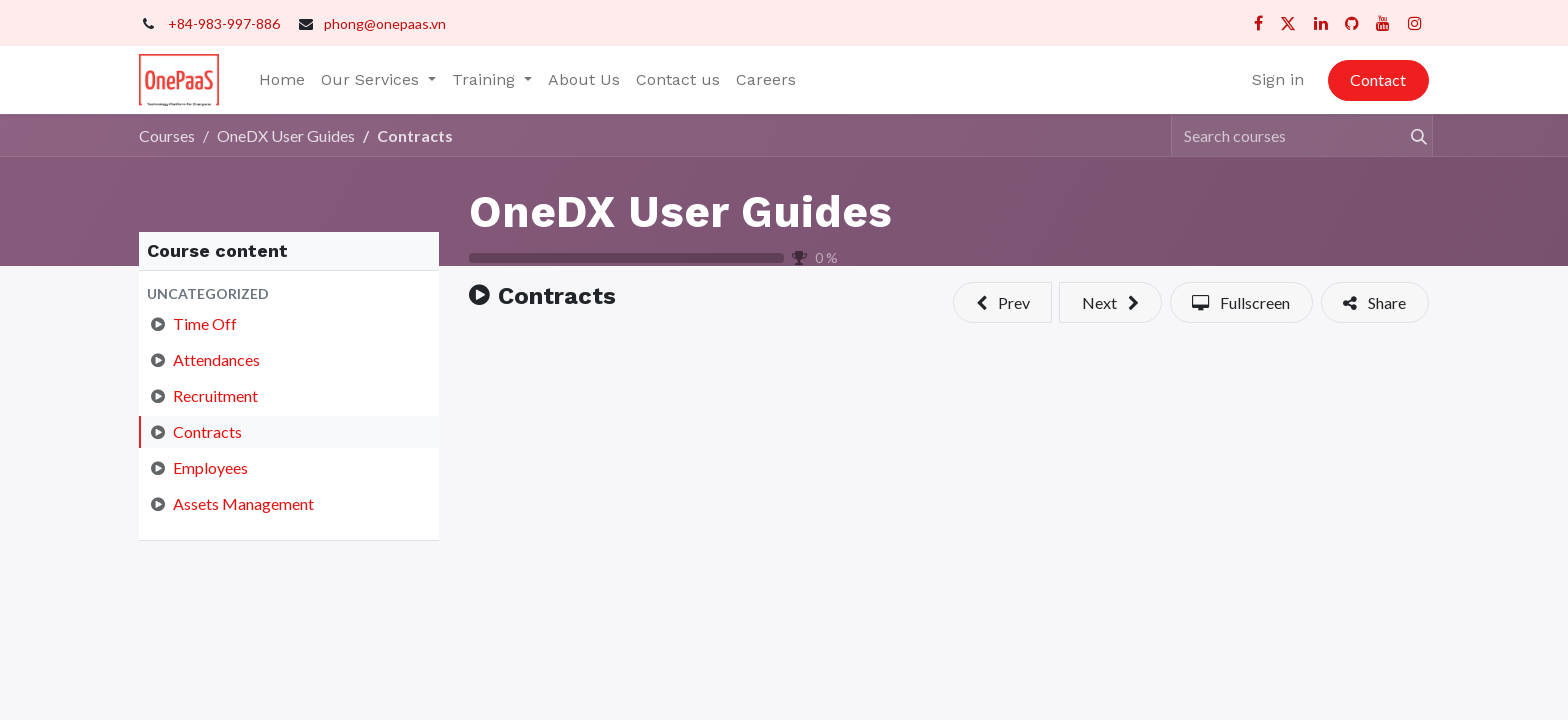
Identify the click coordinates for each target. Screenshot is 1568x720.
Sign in (1278, 79)
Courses (167, 135)
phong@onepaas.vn (385, 23)
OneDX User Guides (680, 212)
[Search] (1410, 135)
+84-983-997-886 (224, 23)
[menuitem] (282, 80)
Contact (1378, 79)
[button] (289, 293)
